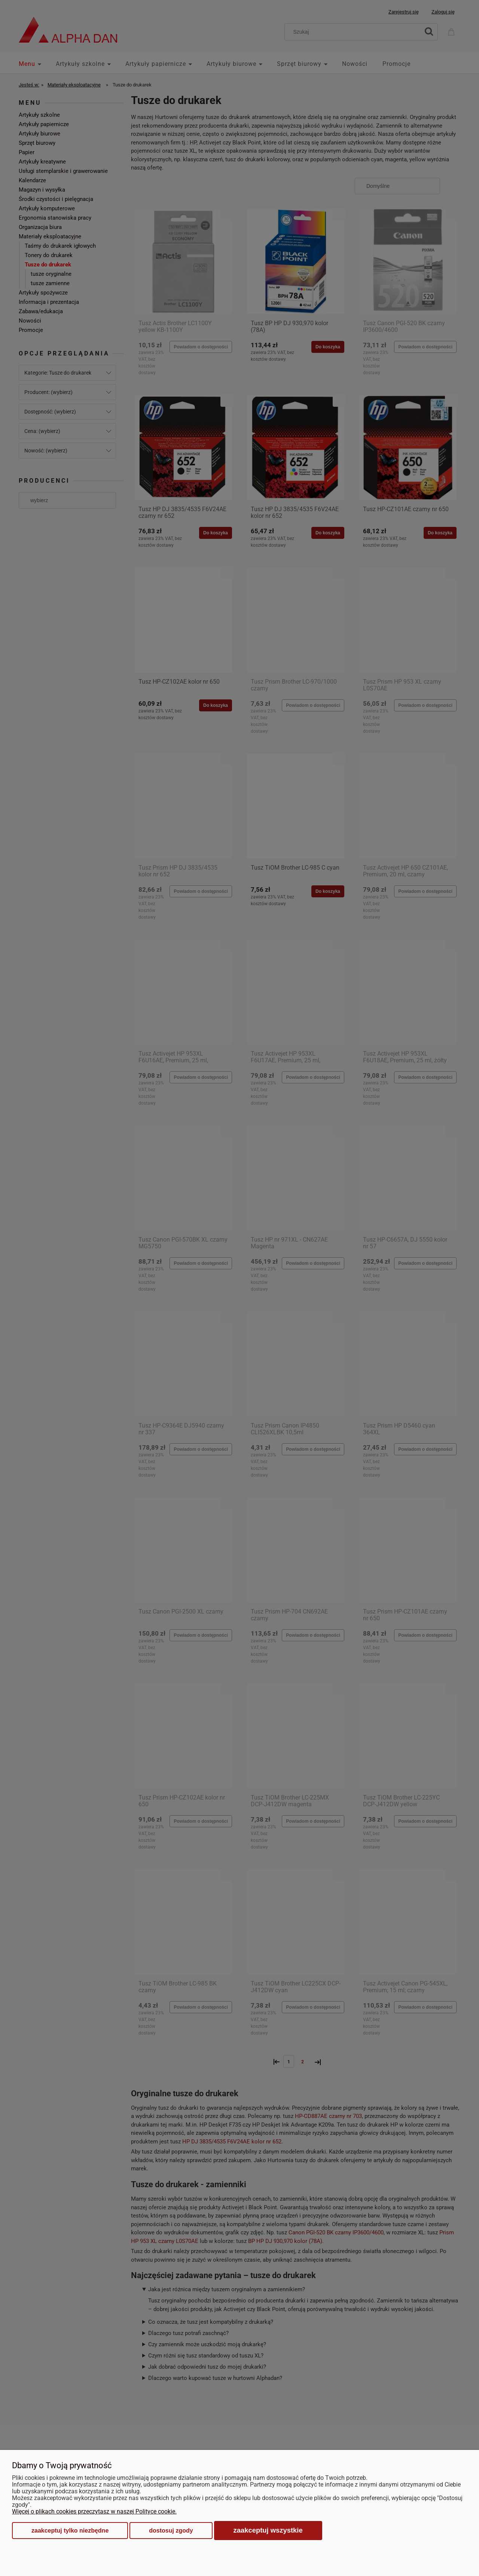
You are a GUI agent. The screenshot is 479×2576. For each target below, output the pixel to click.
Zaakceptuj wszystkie (268, 2530)
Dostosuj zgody (171, 2530)
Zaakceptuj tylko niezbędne (70, 2530)
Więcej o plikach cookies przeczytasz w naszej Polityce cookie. (94, 2511)
